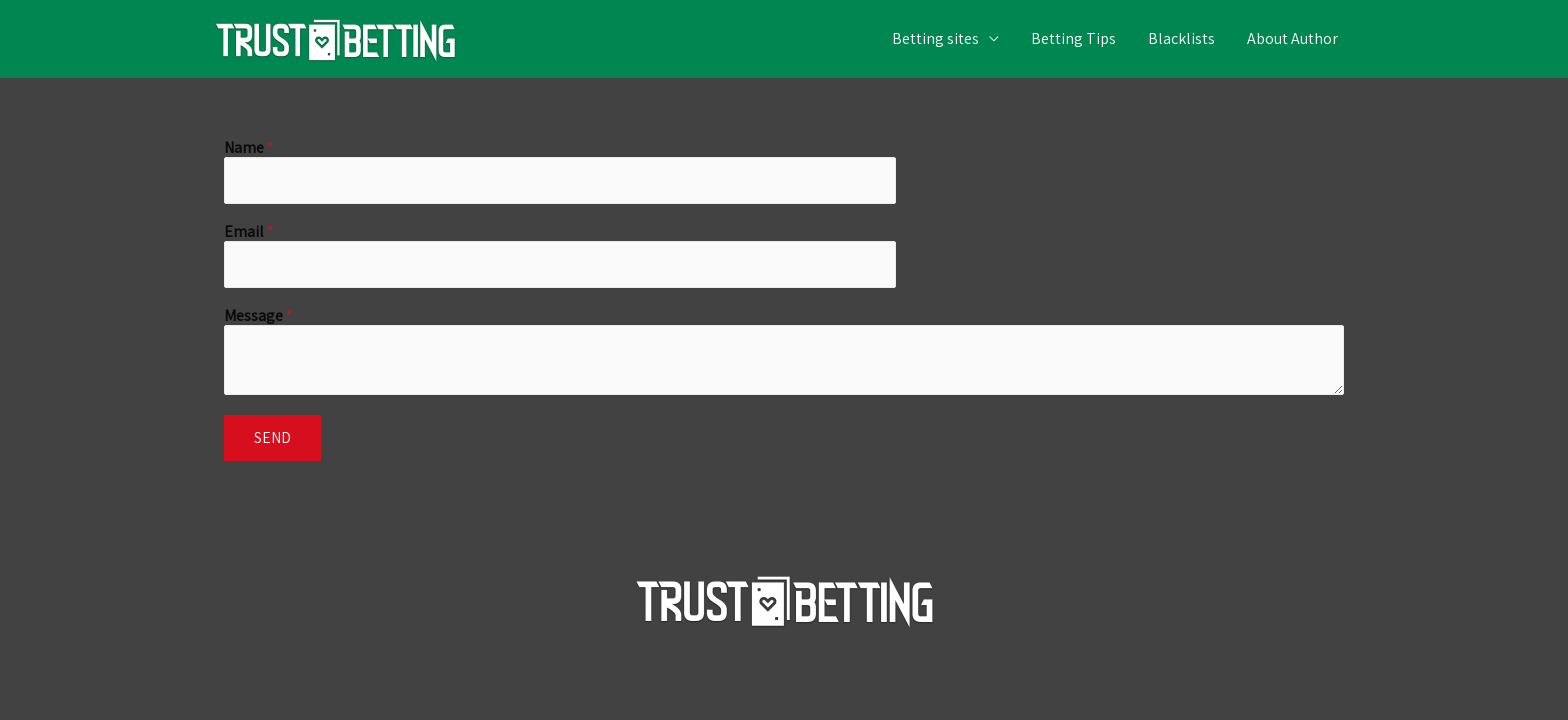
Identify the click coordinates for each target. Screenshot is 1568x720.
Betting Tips (1073, 38)
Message (258, 316)
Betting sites (935, 38)
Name (249, 148)
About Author (1292, 38)
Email (249, 232)
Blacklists (1181, 38)
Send (272, 437)
